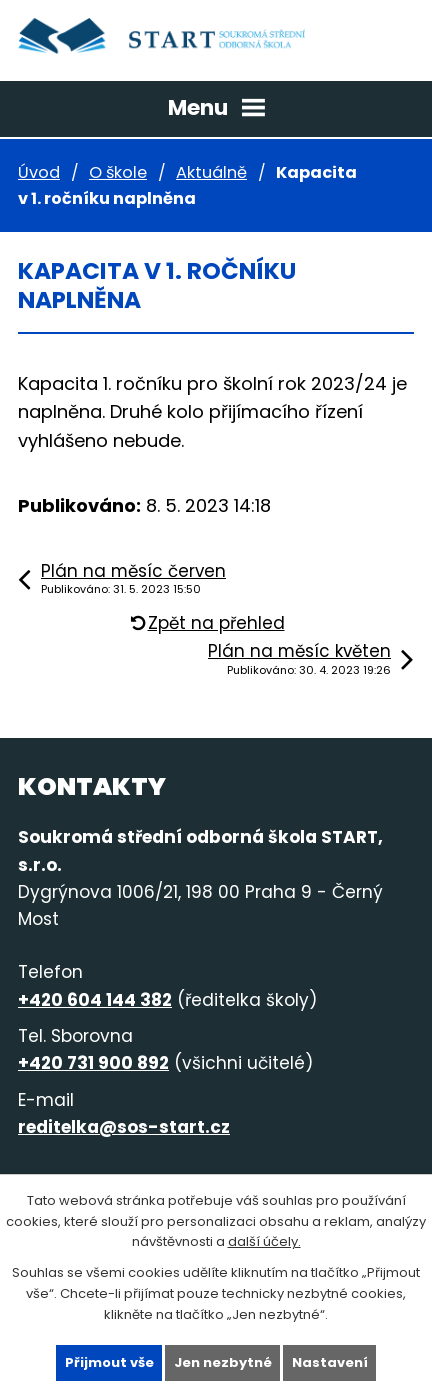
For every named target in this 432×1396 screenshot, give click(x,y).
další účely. (264, 1241)
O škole (118, 172)
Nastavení (330, 1362)
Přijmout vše (109, 1362)
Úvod (39, 172)
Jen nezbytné (223, 1362)
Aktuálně (211, 172)
